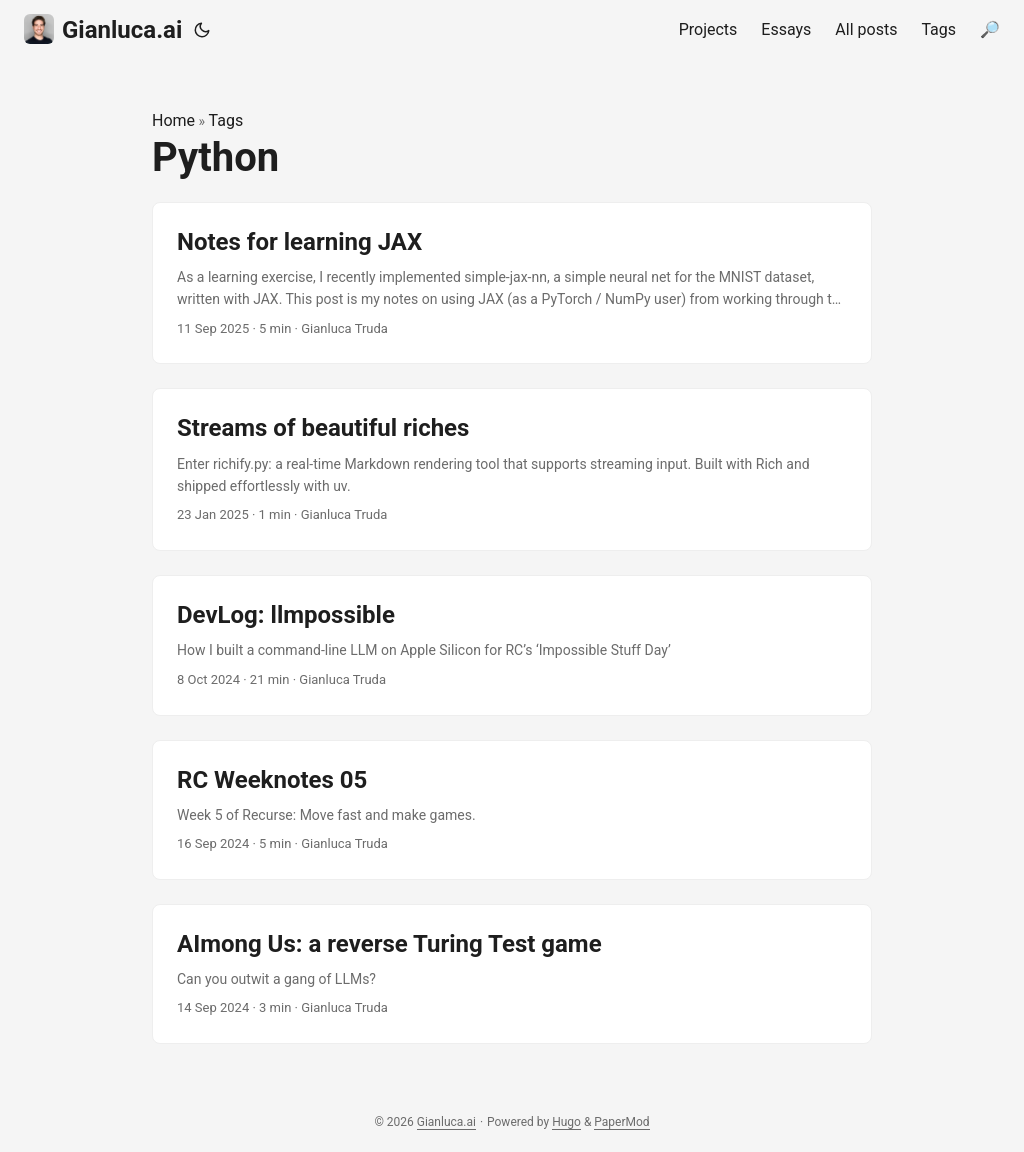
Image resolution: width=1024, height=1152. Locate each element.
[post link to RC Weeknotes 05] (512, 810)
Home (173, 120)
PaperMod (621, 1122)
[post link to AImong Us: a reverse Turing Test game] (512, 974)
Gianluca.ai (103, 29)
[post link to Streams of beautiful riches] (512, 469)
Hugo (566, 1122)
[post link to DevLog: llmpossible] (512, 645)
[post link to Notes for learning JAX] (512, 283)
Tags (226, 120)
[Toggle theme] (202, 30)
